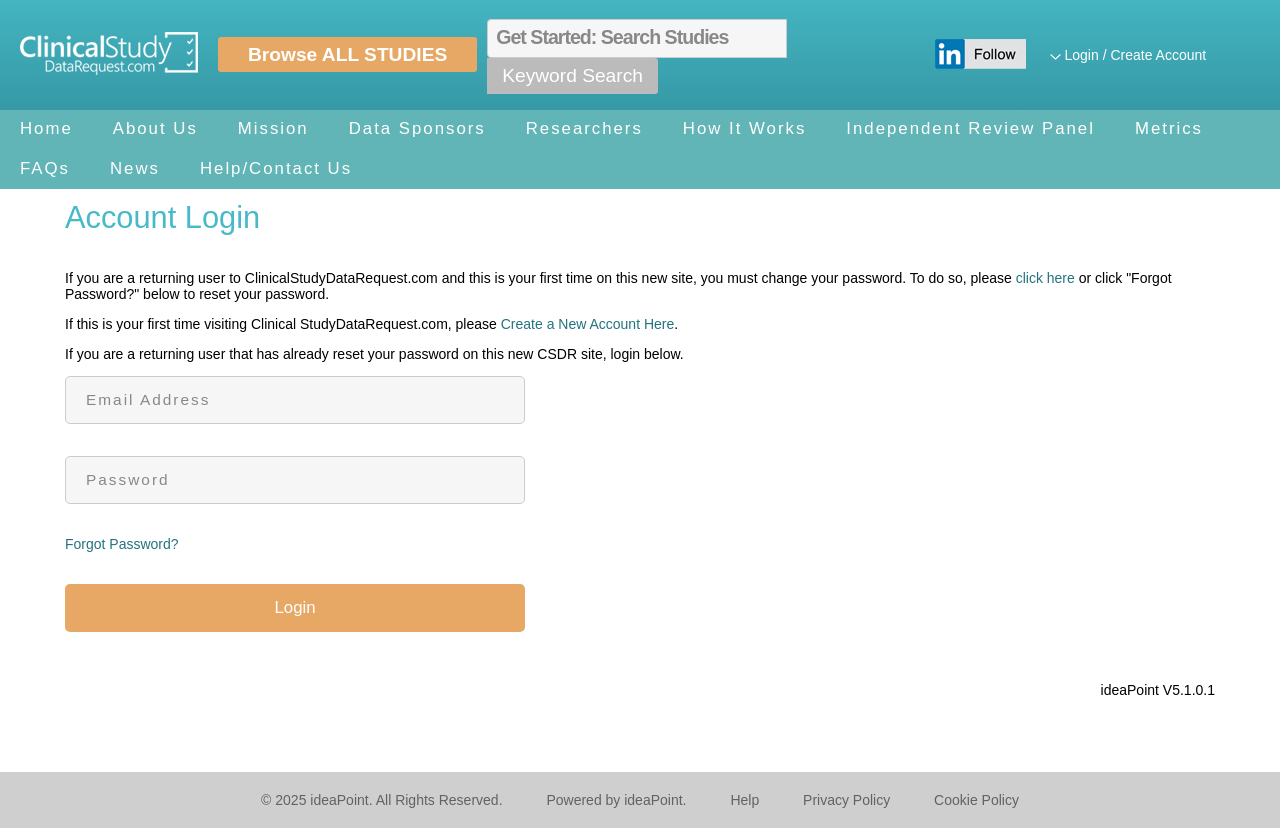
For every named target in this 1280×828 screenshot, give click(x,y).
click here (1045, 278)
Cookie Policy (976, 800)
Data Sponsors (417, 128)
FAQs (45, 168)
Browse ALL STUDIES (347, 54)
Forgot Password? (122, 544)
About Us (155, 128)
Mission (273, 128)
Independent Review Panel (970, 128)
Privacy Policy (846, 800)
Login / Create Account (1136, 55)
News (135, 168)
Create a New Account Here (588, 324)
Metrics (1169, 128)
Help (744, 800)
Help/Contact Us (276, 168)
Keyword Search (572, 75)
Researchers (584, 128)
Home (46, 128)
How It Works (744, 128)
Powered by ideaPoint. (616, 800)
